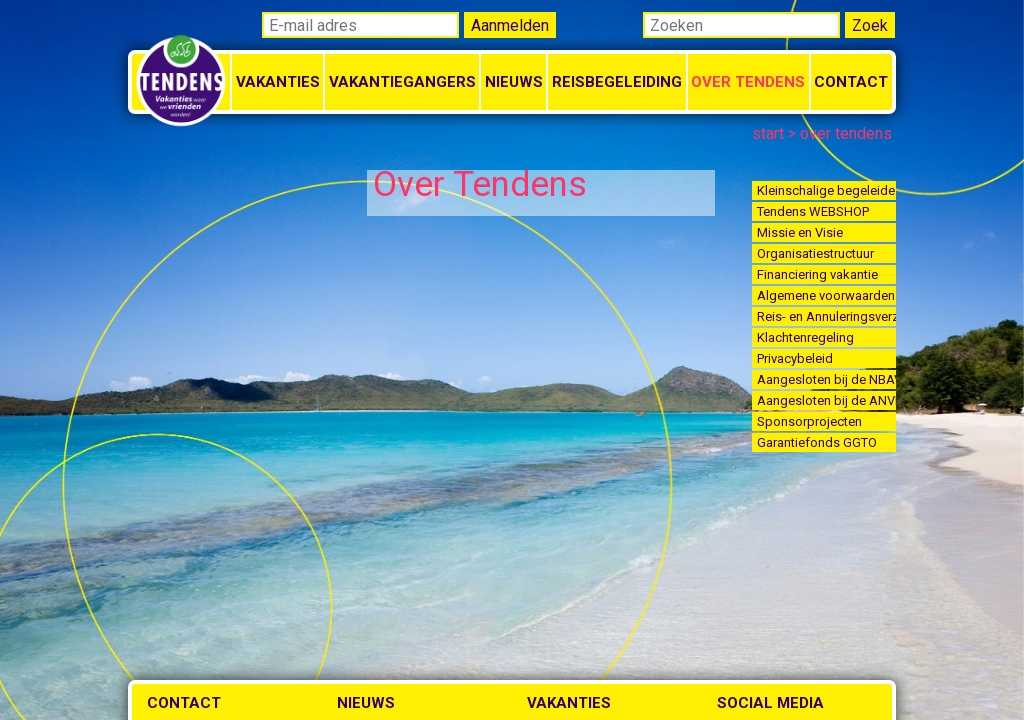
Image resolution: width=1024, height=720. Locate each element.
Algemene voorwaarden (826, 295)
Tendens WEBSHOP (813, 211)
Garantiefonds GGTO (817, 442)
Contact (851, 82)
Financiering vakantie (817, 274)
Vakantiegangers (402, 82)
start (768, 133)
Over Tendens (748, 82)
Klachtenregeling (805, 337)
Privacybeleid (795, 358)
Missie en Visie (800, 232)
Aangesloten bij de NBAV (826, 379)
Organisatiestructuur (815, 253)
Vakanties (278, 82)
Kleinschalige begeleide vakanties (826, 190)
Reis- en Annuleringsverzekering (826, 316)
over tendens (846, 133)
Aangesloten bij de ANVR (826, 400)
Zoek (870, 25)
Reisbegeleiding (617, 82)
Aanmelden (510, 25)
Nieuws (514, 82)
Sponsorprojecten (809, 421)
